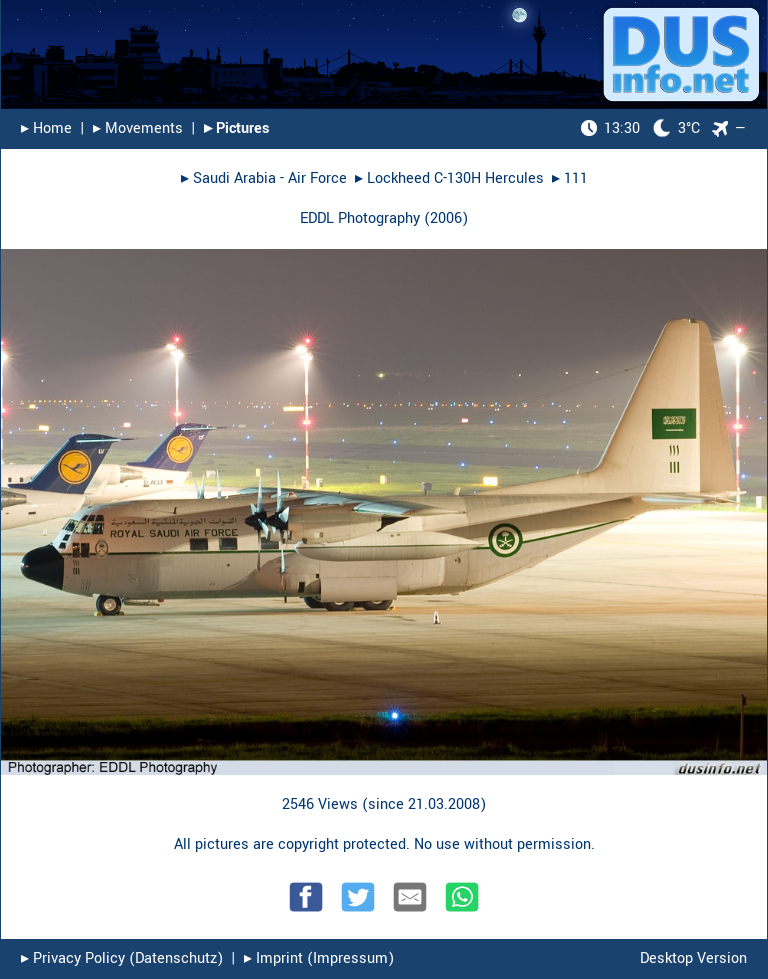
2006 (446, 218)
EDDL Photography (360, 218)
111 (576, 178)
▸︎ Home (46, 128)
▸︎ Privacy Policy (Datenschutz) (122, 958)
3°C (640, 128)
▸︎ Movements (138, 128)
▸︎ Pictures (236, 128)
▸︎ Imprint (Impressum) (319, 958)
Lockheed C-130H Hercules (455, 178)
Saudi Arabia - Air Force (270, 178)
